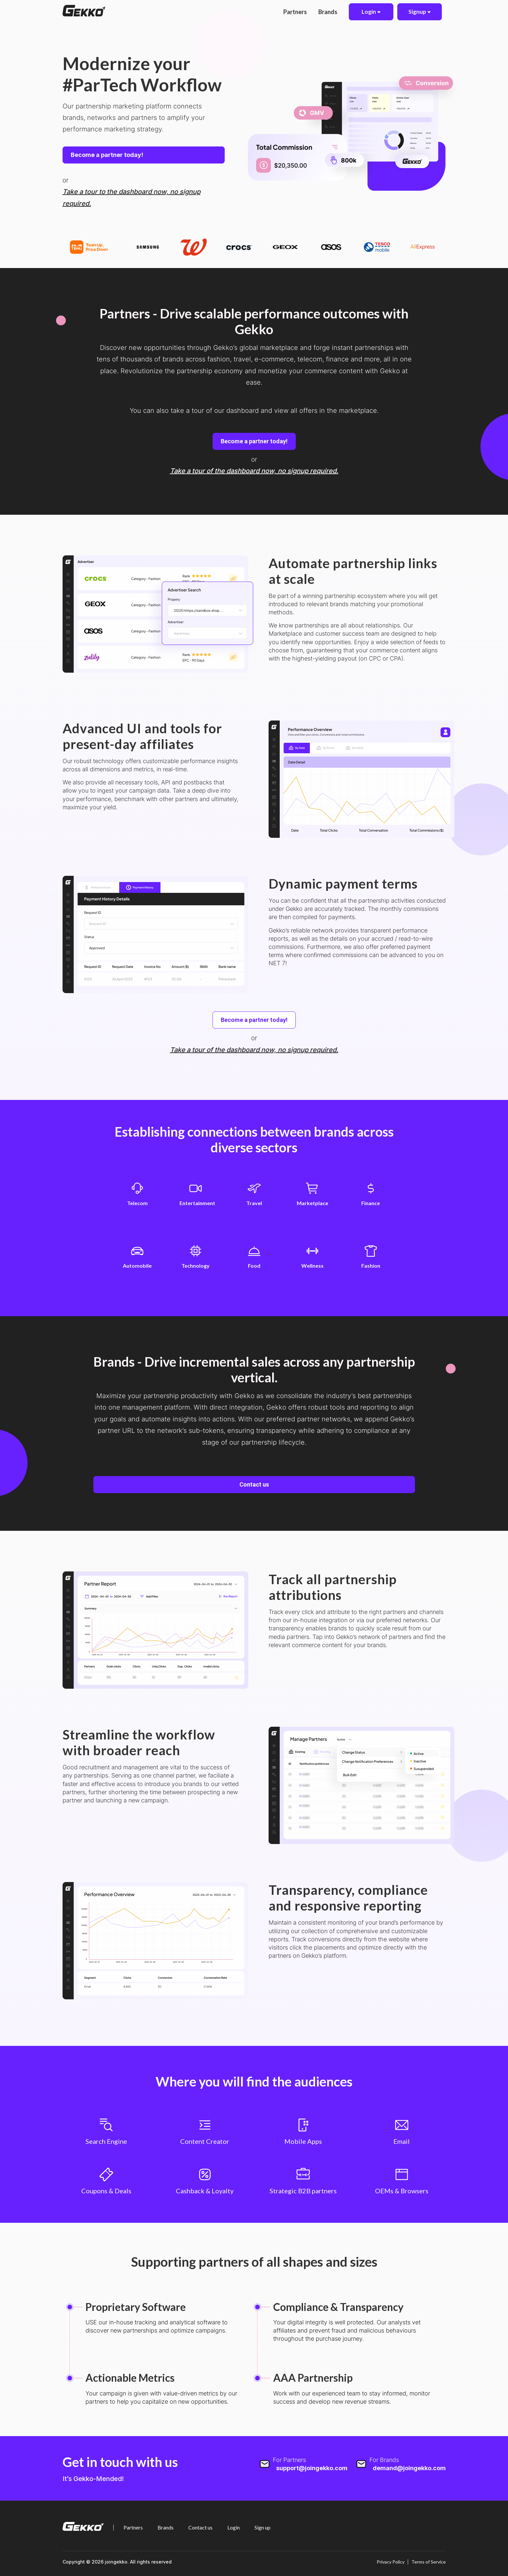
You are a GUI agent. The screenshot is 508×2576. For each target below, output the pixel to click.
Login (233, 2527)
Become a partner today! (107, 154)
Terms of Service (428, 2562)
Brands (327, 11)
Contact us (254, 1484)
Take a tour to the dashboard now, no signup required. (131, 197)
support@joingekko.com (312, 2468)
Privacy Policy (391, 2562)
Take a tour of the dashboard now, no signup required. (254, 471)
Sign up (262, 2527)
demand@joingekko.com (409, 2468)
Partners (295, 11)
